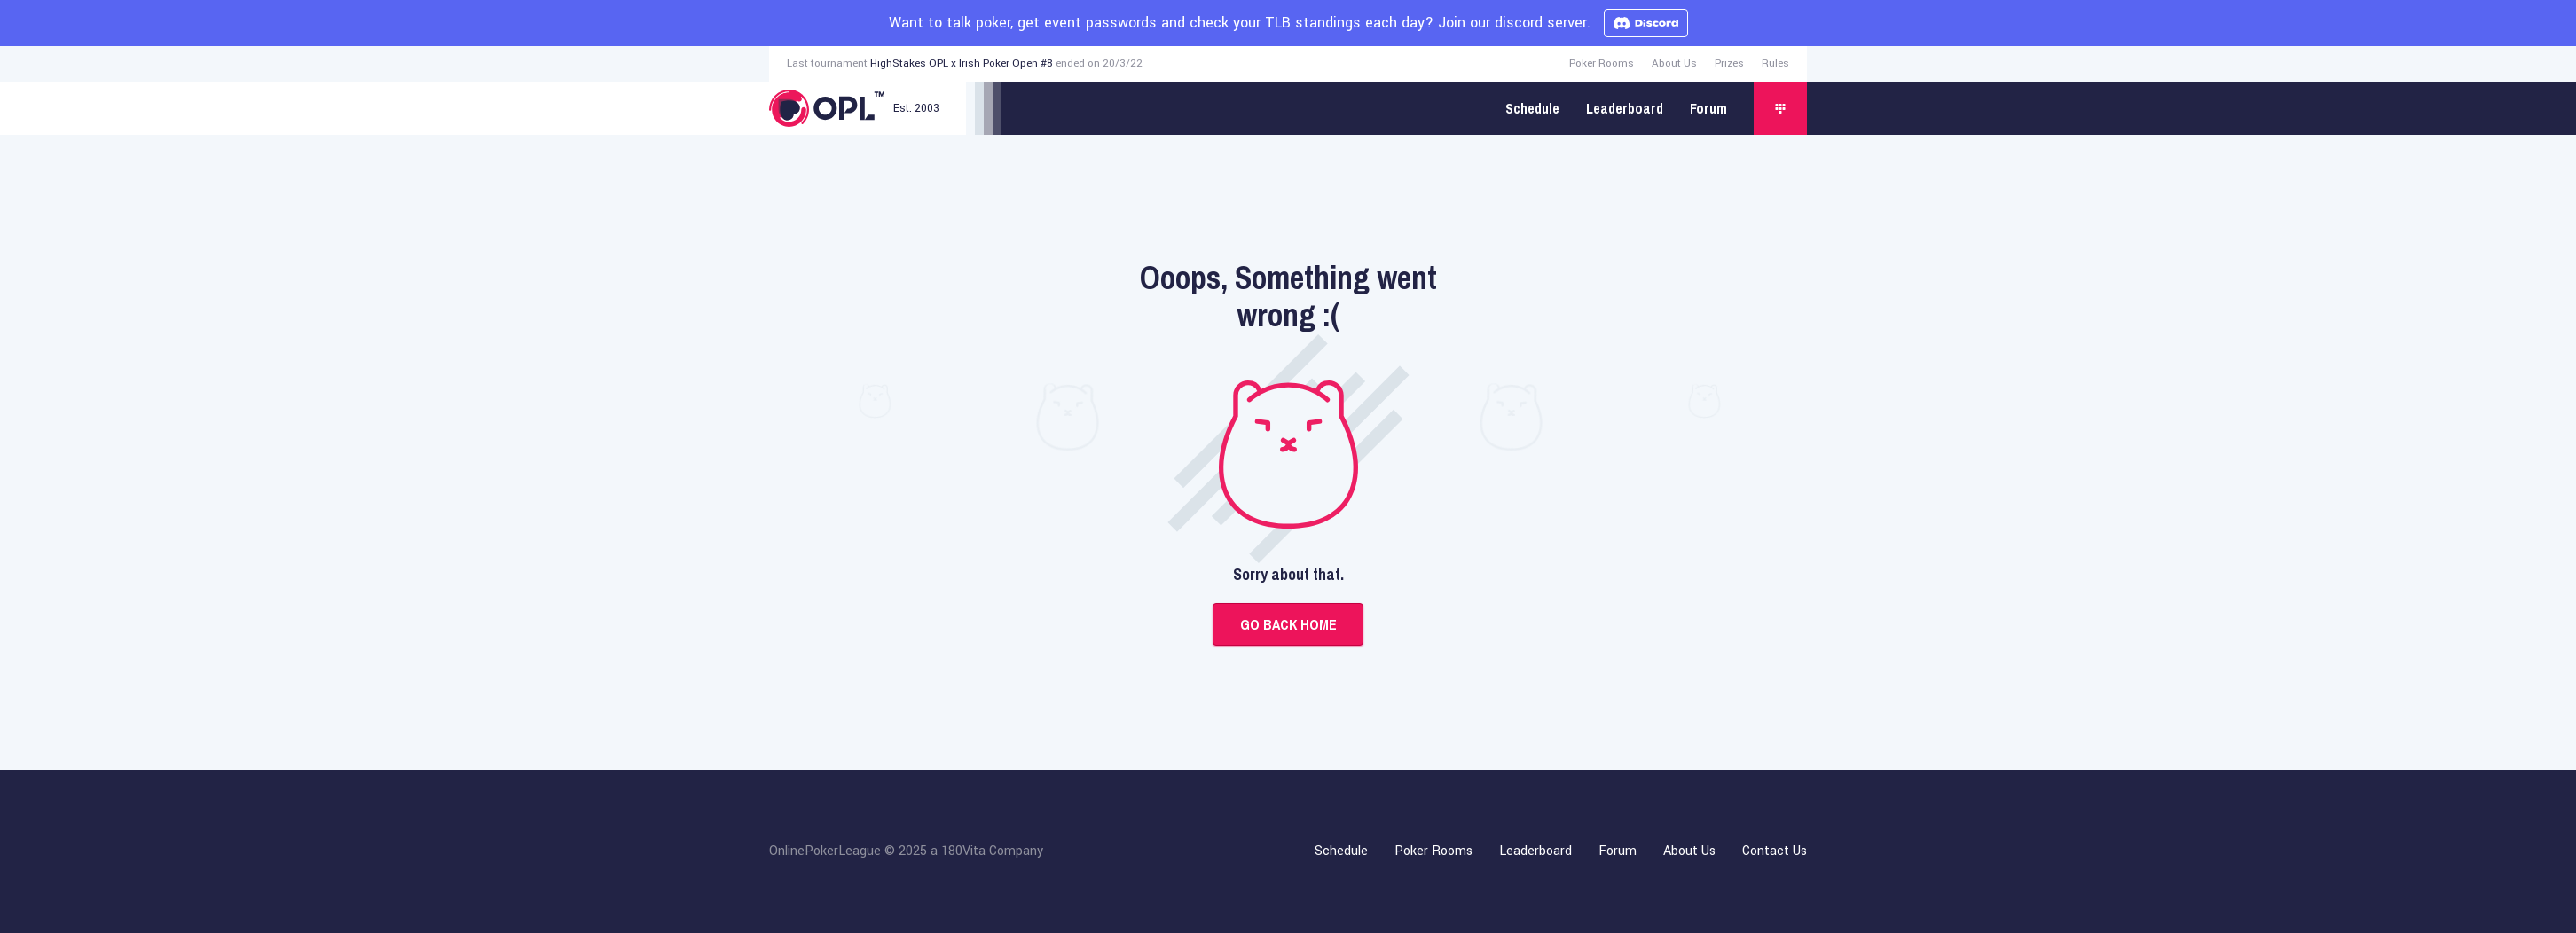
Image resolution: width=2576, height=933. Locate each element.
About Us (1674, 63)
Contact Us (1774, 851)
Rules (1775, 63)
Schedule (1532, 108)
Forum (1708, 108)
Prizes (1729, 63)
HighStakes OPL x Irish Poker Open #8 (961, 63)
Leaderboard (1624, 108)
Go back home (1288, 624)
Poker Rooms (1601, 63)
